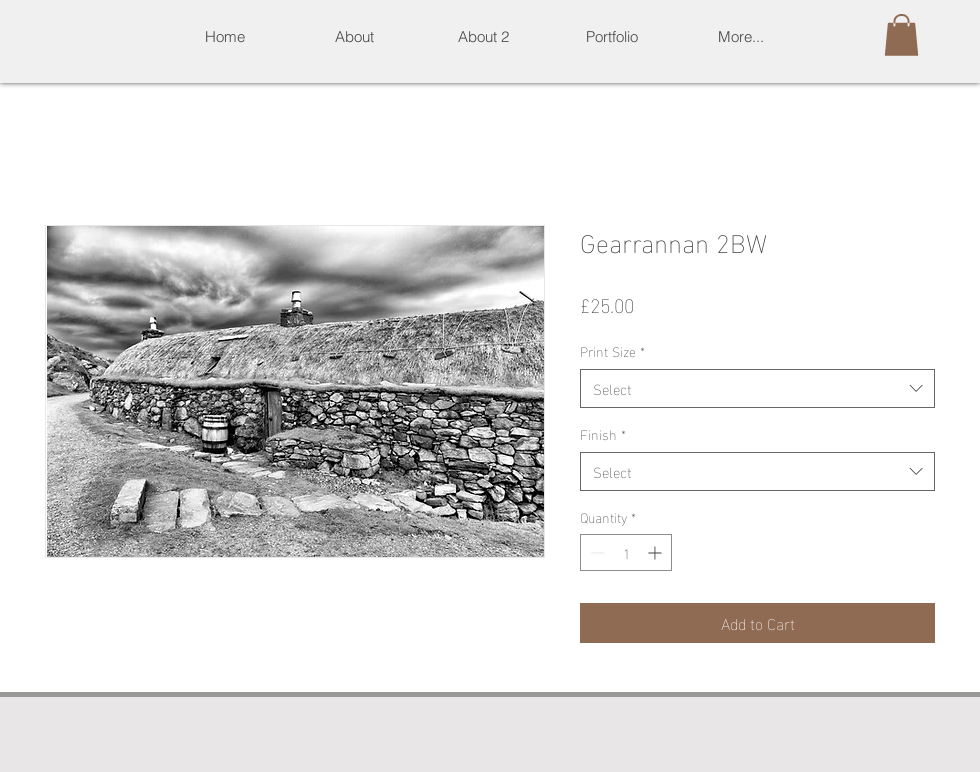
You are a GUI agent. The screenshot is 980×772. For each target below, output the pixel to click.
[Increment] (656, 552)
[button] (611, 36)
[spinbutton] (626, 552)
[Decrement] (595, 552)
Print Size (612, 351)
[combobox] (757, 388)
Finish (603, 434)
